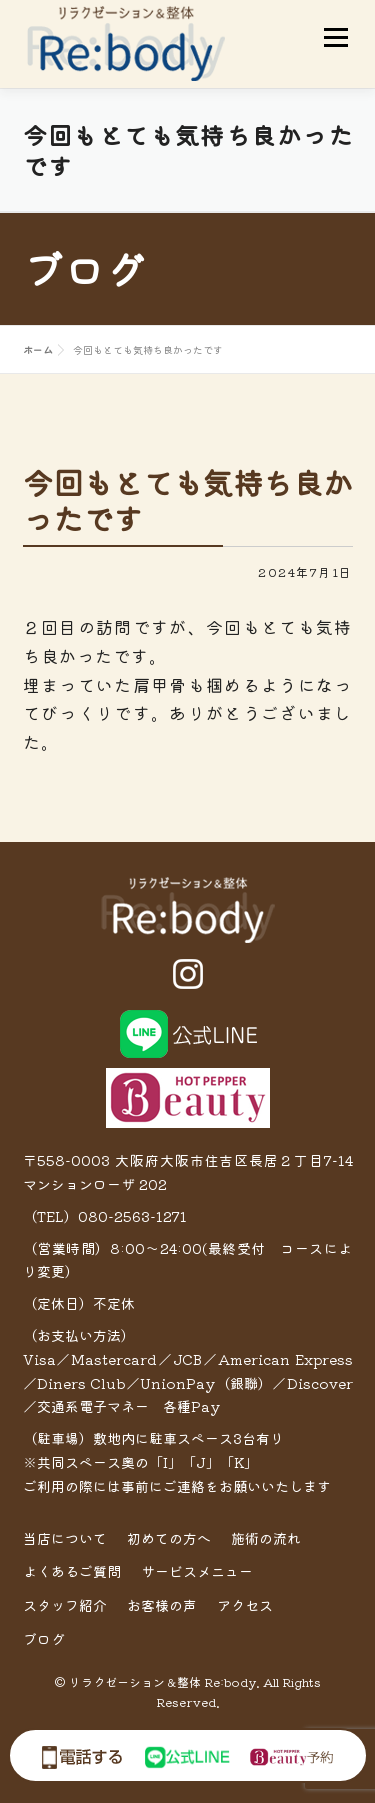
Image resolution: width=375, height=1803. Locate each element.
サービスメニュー (197, 1571)
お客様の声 (162, 1605)
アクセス (245, 1605)
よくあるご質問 (72, 1571)
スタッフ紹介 (65, 1605)
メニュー (335, 37)
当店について (65, 1538)
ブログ (44, 1639)
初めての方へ (169, 1538)
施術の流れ (266, 1538)
